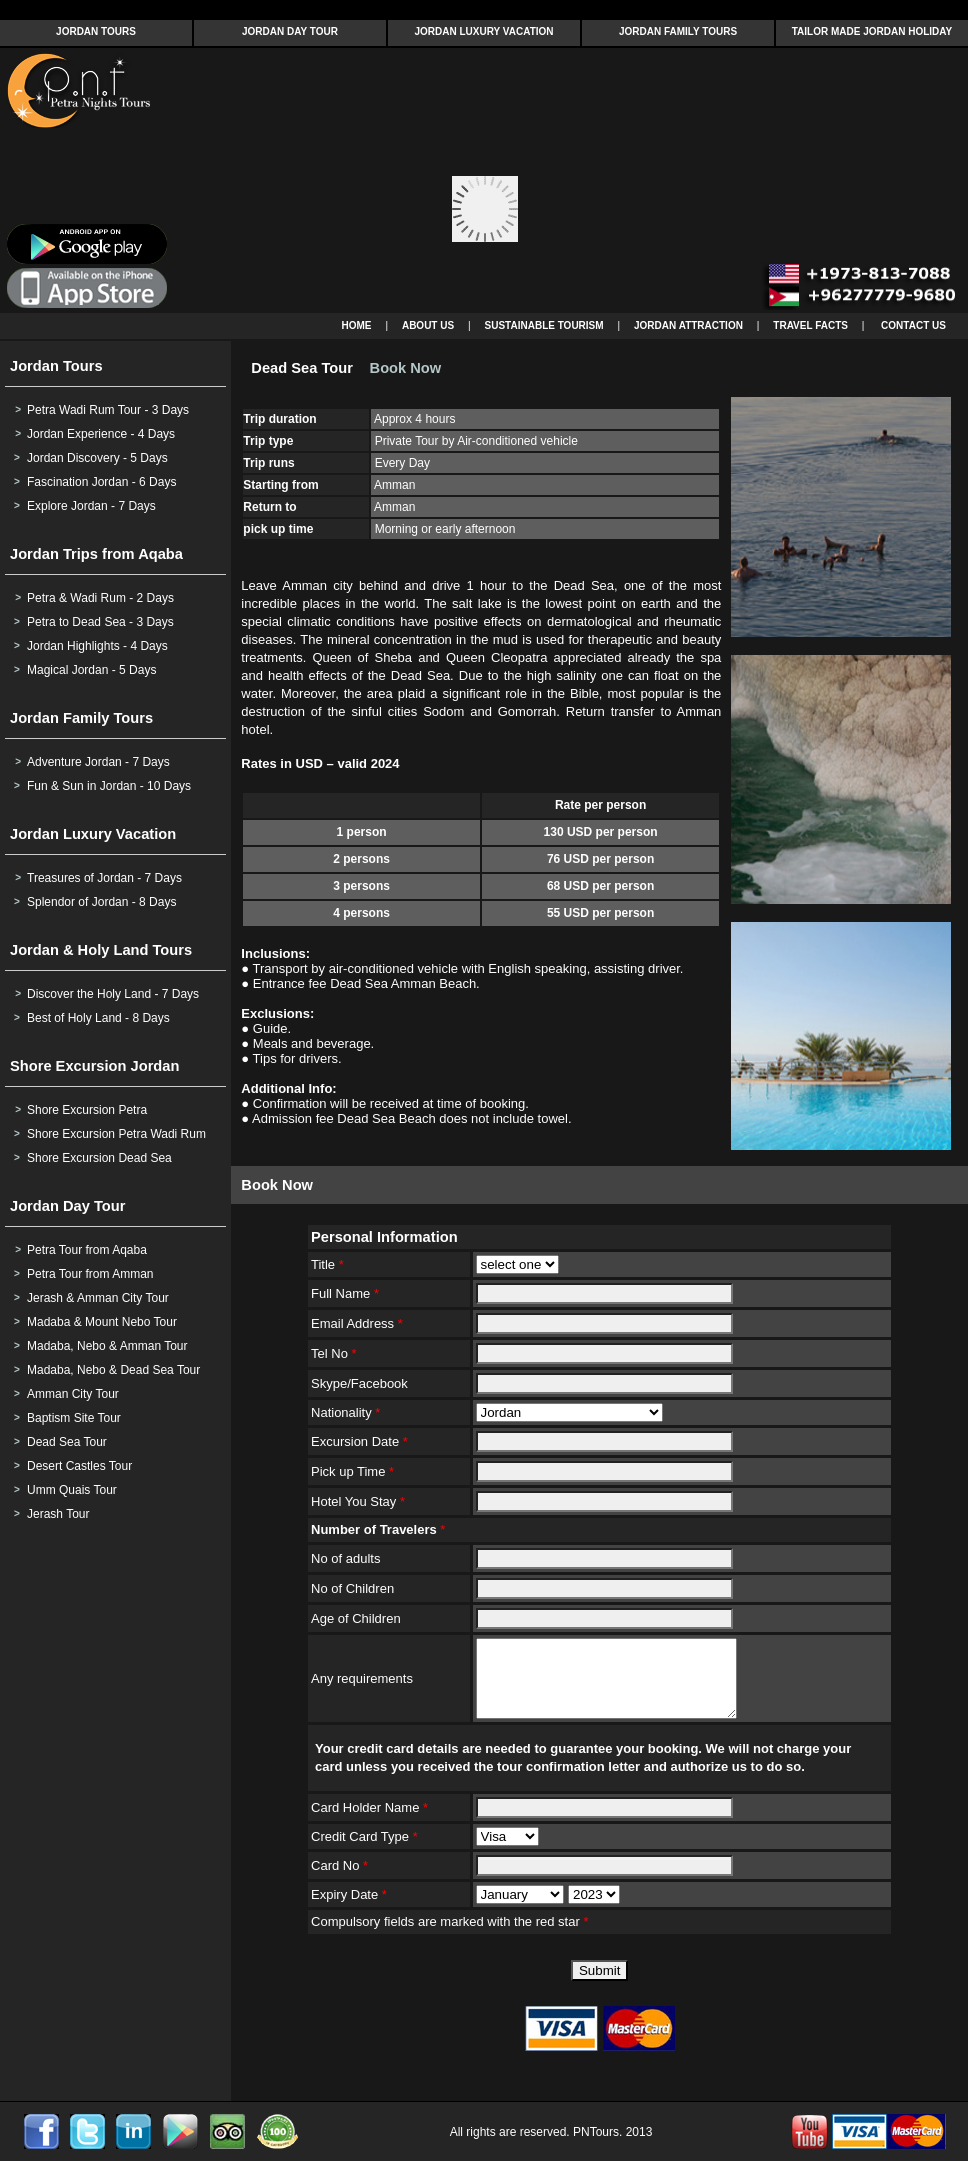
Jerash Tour (58, 1514)
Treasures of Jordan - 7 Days (104, 878)
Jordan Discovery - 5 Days (97, 458)
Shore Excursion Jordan (94, 1066)
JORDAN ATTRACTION (688, 325)
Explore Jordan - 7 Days (91, 506)
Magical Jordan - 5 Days (91, 670)
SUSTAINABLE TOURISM (544, 325)
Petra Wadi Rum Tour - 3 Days (108, 410)
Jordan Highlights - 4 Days (97, 646)
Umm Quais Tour (72, 1490)
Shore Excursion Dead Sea (99, 1158)
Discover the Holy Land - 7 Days (113, 994)
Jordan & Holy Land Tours (101, 950)
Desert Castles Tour (79, 1466)
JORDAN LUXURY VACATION (483, 31)
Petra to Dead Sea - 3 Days (100, 622)
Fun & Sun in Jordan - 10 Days (109, 786)
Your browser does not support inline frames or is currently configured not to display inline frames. (484, 180)
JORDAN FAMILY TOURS (678, 31)
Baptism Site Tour (74, 1418)
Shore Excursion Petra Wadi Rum (116, 1134)
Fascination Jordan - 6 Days (101, 482)
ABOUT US (428, 325)
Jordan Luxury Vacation (93, 834)
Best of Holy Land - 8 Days (98, 1018)
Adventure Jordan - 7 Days (98, 762)
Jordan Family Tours (81, 718)
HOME (357, 325)
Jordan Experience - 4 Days (101, 434)
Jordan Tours (56, 366)
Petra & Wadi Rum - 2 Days (100, 598)
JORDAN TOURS (96, 31)
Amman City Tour (73, 1394)
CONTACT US (913, 325)
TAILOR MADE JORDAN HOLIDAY (872, 31)
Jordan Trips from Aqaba (96, 554)
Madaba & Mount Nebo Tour (102, 1322)
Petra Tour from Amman (90, 1274)
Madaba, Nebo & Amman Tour (107, 1346)
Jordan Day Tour (67, 1206)
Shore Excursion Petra (87, 1110)
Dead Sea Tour (67, 1442)
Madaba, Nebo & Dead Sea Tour (113, 1370)
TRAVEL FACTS (810, 325)
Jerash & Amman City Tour (98, 1298)
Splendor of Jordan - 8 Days (101, 902)
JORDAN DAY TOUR (290, 31)
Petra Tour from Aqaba (87, 1250)
